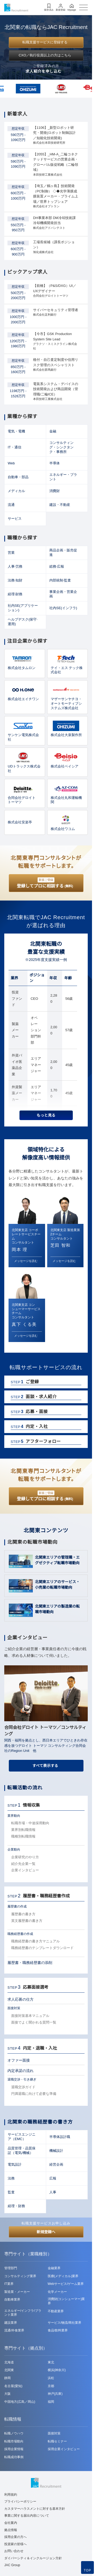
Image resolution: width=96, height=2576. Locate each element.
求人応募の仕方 (20, 1999)
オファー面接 (18, 2060)
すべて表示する (45, 1766)
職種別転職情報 (23, 1836)
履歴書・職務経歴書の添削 (29, 1962)
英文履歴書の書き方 (26, 1921)
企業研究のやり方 (25, 1857)
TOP (87, 2570)
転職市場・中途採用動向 (30, 1823)
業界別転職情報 (23, 1830)
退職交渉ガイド (23, 2087)
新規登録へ (46, 2232)
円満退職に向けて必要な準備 (33, 2094)
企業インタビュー (25, 1870)
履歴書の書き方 (23, 1914)
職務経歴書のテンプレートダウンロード (42, 1948)
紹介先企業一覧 (23, 1864)
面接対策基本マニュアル (30, 2016)
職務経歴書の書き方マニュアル (35, 1941)
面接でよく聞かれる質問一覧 (33, 2022)
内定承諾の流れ (20, 2071)
